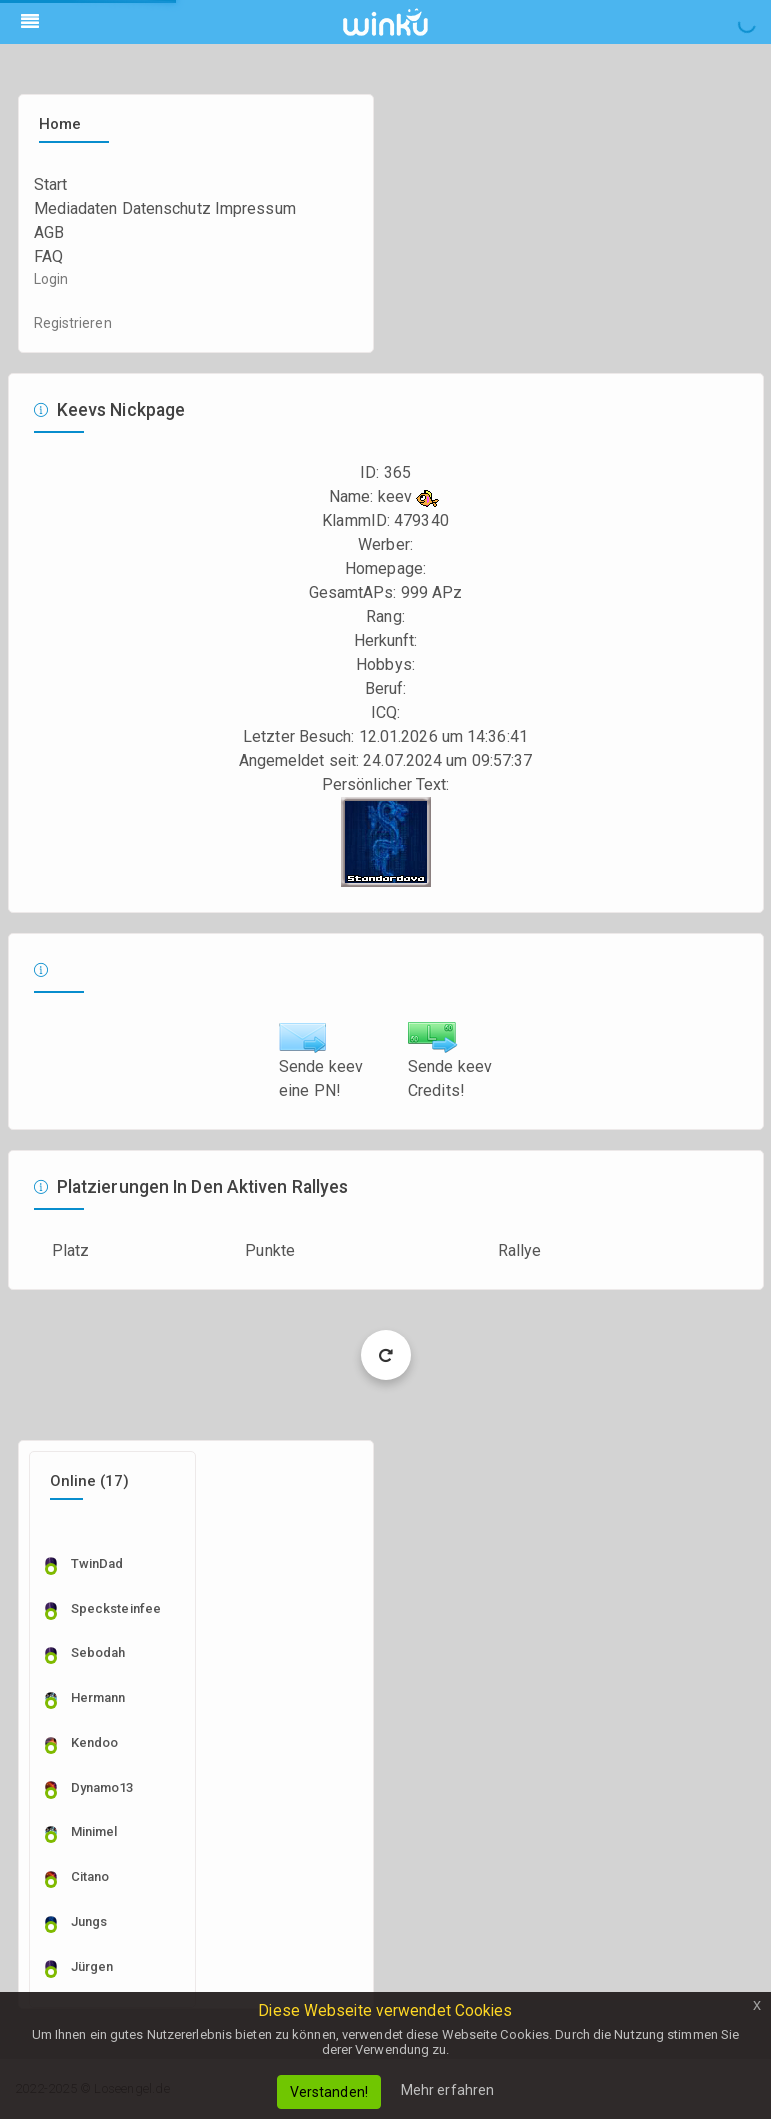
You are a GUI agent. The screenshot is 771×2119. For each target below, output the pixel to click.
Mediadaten (76, 208)
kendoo (95, 1742)
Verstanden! (329, 2092)
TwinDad (97, 1563)
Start (51, 184)
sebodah (98, 1652)
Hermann (98, 1697)
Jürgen (92, 1966)
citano (90, 1876)
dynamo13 (102, 1787)
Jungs (89, 1921)
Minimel (94, 1831)
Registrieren (73, 323)
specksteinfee (116, 1608)
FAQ (48, 256)
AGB (49, 232)
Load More (385, 1354)
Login (51, 279)
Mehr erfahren (447, 2090)
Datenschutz (166, 208)
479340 (421, 520)
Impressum (255, 208)
